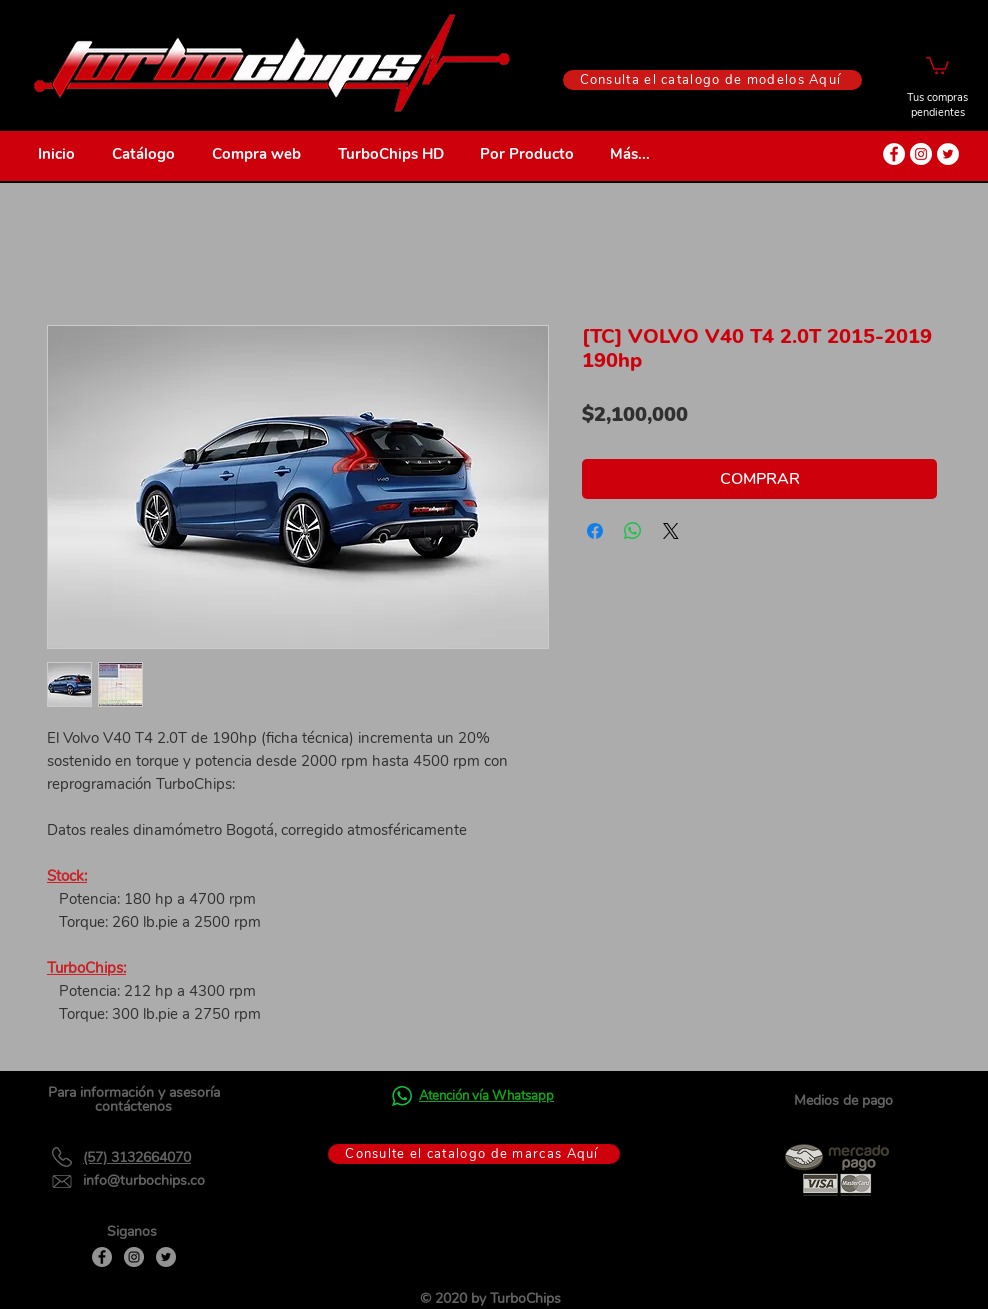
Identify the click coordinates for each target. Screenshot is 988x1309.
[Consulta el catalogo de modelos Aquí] (712, 80)
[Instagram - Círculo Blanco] (921, 154)
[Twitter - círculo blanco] (948, 154)
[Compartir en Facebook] (595, 531)
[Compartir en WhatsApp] (633, 531)
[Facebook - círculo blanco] (894, 154)
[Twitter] (166, 1257)
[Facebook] (102, 1257)
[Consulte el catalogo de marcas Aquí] (474, 1154)
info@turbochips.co (144, 1180)
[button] (937, 64)
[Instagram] (134, 1257)
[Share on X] (671, 531)
